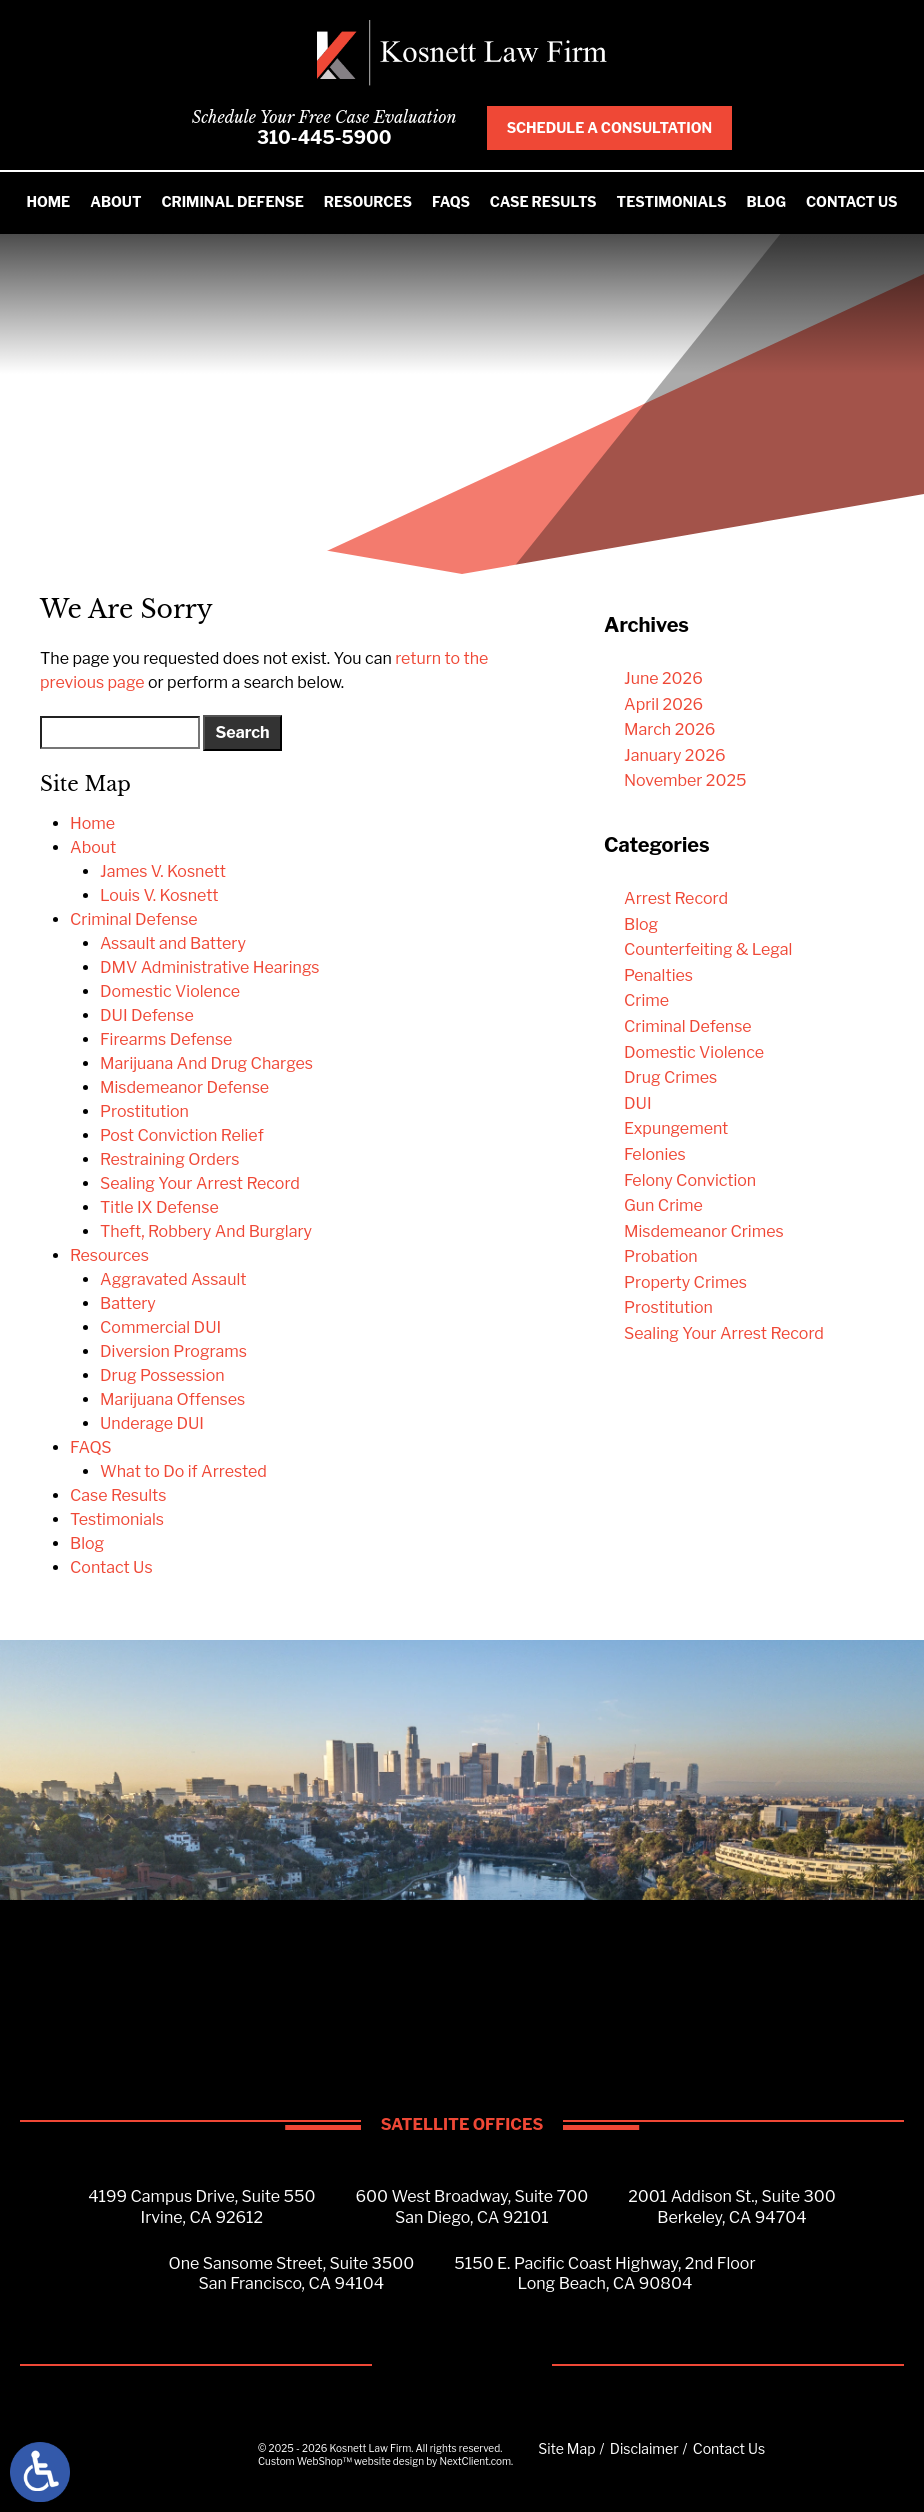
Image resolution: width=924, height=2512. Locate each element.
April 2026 (663, 704)
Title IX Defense (159, 1207)
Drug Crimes (670, 1077)
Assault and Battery (173, 943)
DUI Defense (147, 1015)
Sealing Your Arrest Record (200, 1183)
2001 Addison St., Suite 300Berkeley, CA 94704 (732, 2207)
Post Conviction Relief (182, 1135)
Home (48, 201)
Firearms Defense (166, 1039)
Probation (661, 1256)
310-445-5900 (324, 137)
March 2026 (669, 729)
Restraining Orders (169, 1159)
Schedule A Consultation (610, 127)
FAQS (451, 201)
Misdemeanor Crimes (704, 1231)
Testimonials (672, 201)
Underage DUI (152, 1423)
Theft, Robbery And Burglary (206, 1231)
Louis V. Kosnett (159, 895)
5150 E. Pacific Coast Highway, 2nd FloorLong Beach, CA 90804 (604, 2274)
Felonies (655, 1154)
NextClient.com (475, 2461)
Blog (766, 201)
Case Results (543, 201)
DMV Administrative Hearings (210, 967)
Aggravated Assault (173, 1279)
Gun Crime (663, 1205)
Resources (368, 201)
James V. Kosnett (163, 871)
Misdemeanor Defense (184, 1087)
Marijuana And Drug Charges (206, 1063)
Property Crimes (685, 1282)
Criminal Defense (232, 201)
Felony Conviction (690, 1180)
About (115, 201)
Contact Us (852, 201)
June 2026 (663, 678)
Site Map (566, 2448)
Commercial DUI (160, 1327)
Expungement (676, 1128)
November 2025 (685, 780)
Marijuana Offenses (172, 1399)
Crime (646, 1000)
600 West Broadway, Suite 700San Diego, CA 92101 (472, 2207)
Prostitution (144, 1111)
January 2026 (675, 755)
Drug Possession (162, 1375)
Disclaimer (644, 2448)
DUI (638, 1103)
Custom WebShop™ (305, 2461)
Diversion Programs (173, 1351)
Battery (128, 1303)
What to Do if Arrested (183, 1471)
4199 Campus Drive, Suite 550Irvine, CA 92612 (201, 2207)
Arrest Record (676, 898)
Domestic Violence (170, 991)
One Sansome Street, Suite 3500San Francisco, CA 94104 (291, 2274)
